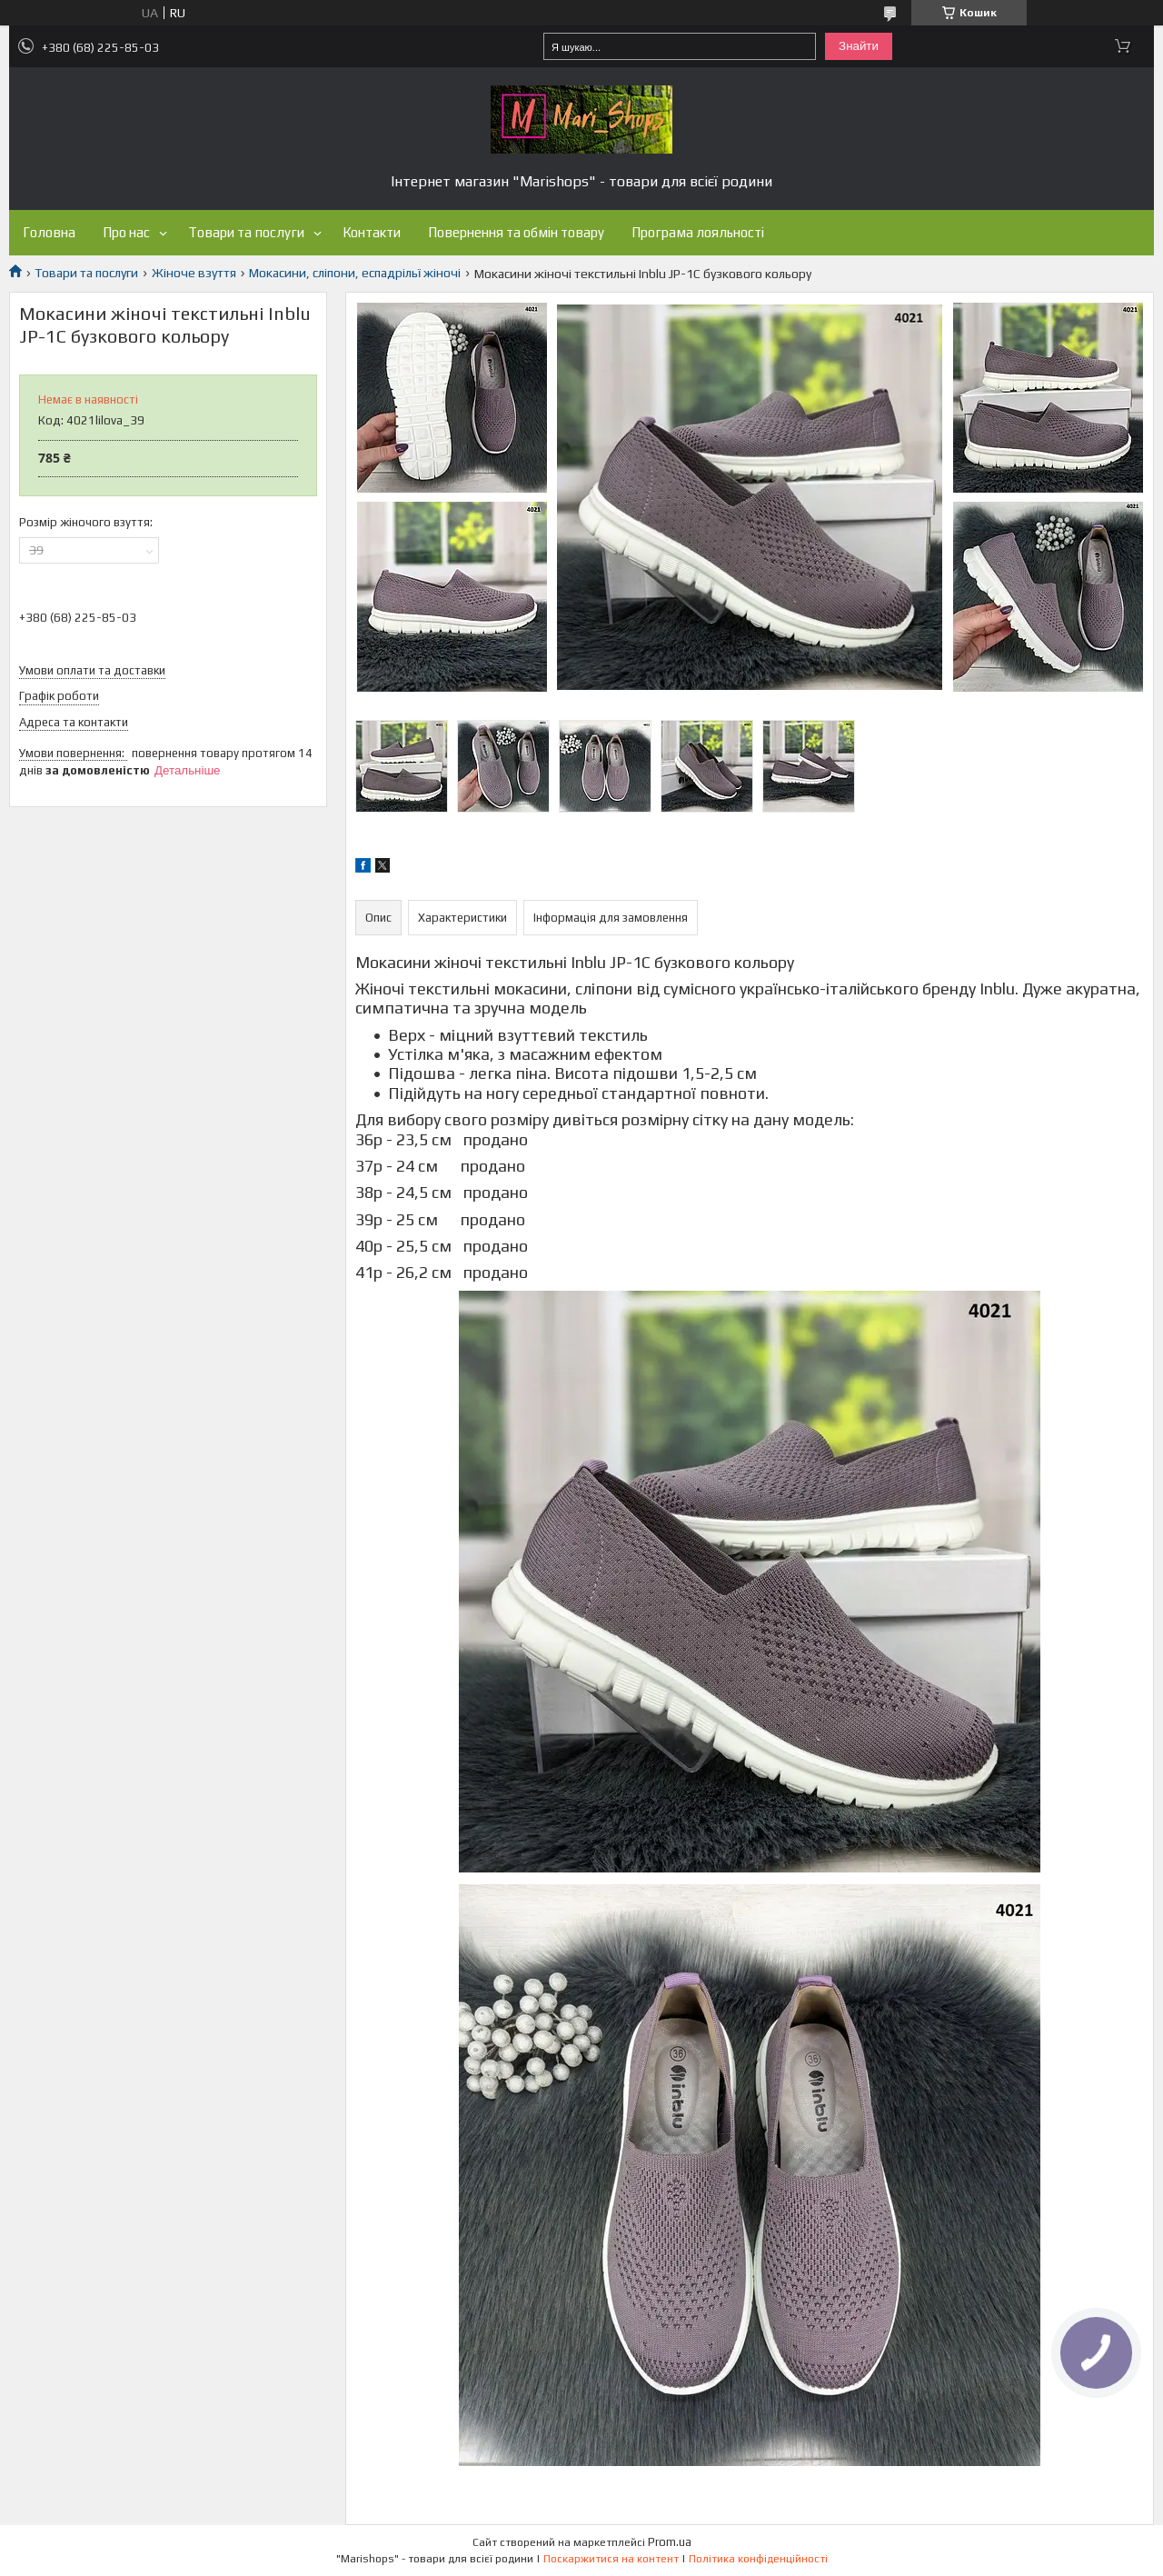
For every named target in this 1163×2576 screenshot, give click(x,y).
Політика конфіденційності (758, 2558)
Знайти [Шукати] (859, 46)
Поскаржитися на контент (611, 2558)
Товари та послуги (246, 232)
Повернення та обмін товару (516, 232)
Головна (49, 232)
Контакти (372, 232)
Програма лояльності (697, 232)
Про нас (126, 232)
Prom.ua (669, 2542)
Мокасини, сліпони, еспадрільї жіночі (355, 272)
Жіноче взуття (194, 272)
